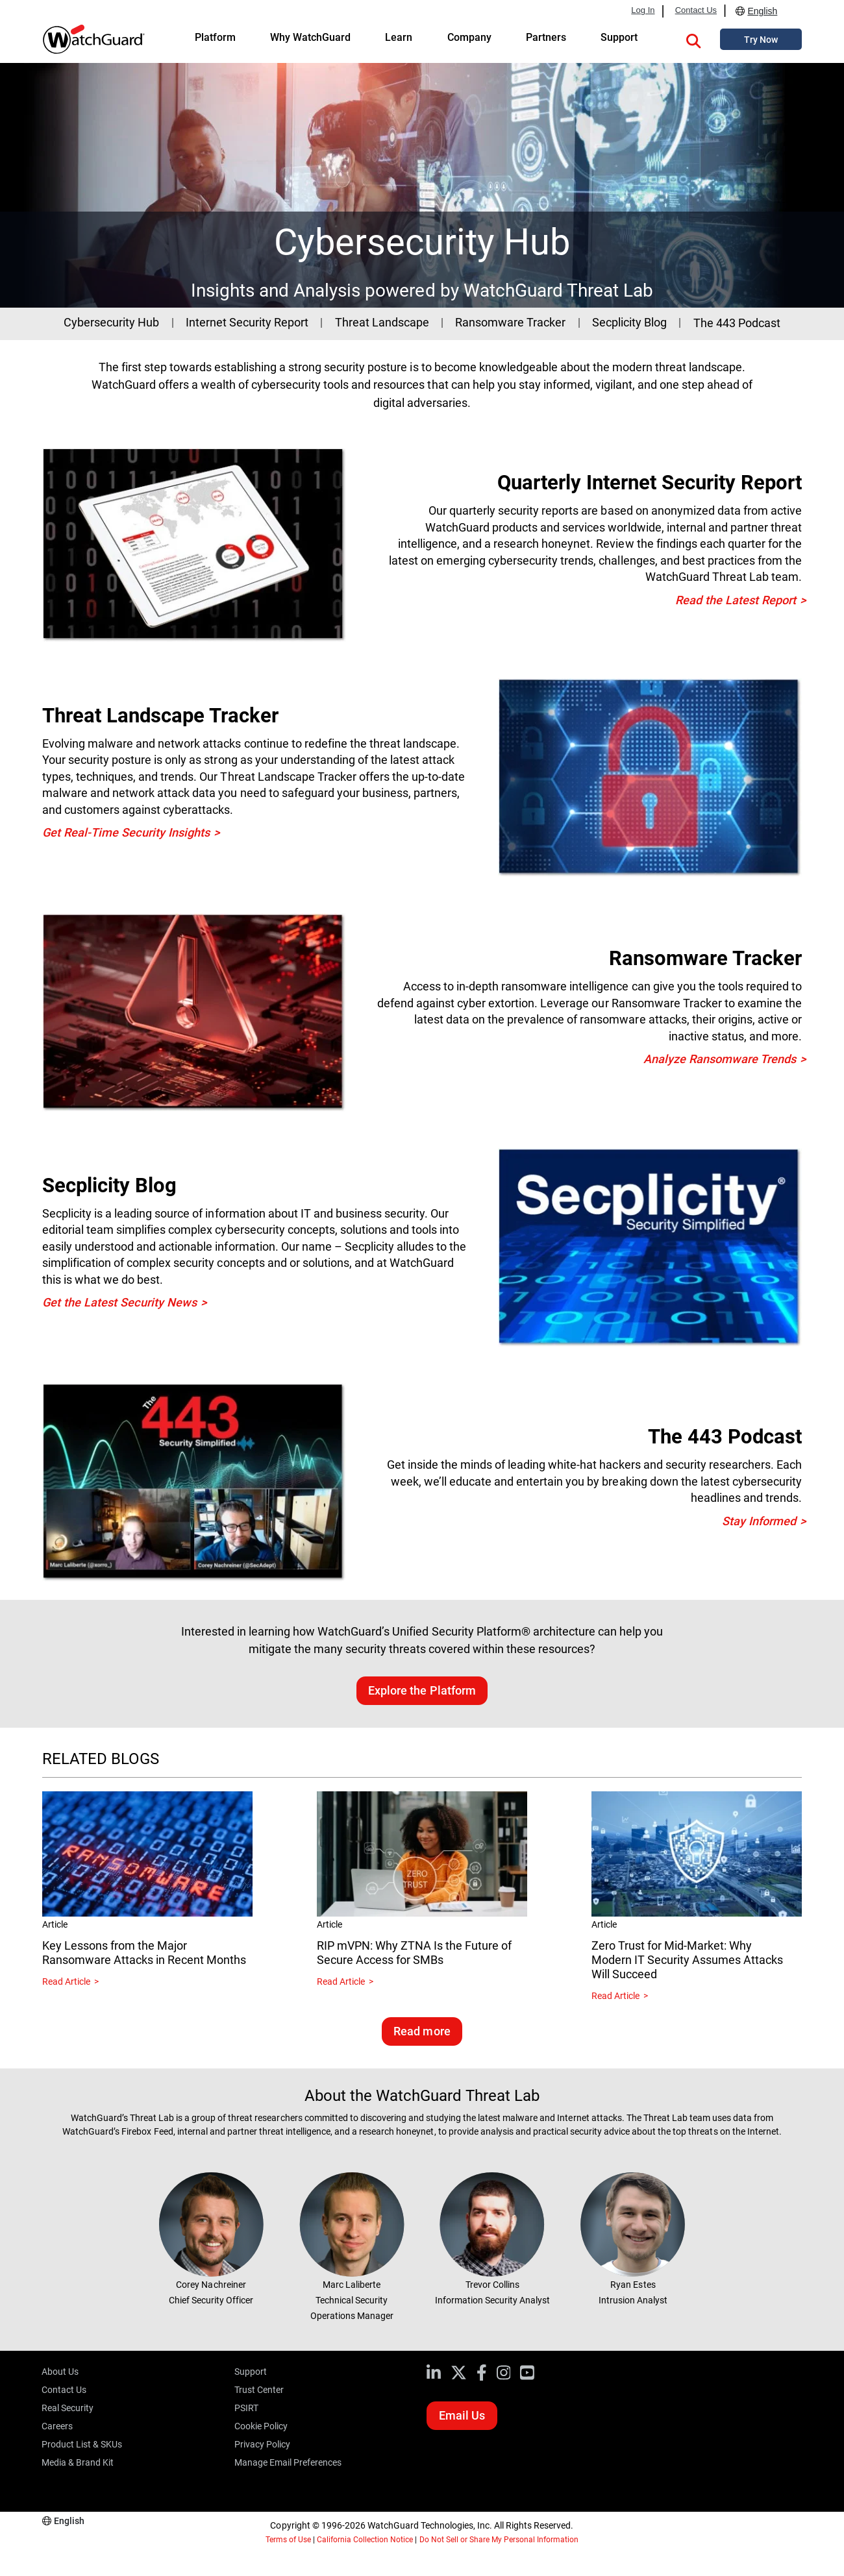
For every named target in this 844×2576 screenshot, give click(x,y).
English (762, 11)
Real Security (67, 2408)
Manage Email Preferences (287, 2462)
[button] (693, 39)
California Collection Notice (365, 2539)
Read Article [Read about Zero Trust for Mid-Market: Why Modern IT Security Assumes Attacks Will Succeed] (615, 1996)
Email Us (462, 2415)
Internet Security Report (247, 322)
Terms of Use (288, 2539)
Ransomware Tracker (510, 322)
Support (250, 2371)
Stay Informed (759, 1521)
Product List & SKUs (82, 2444)
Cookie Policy (261, 2426)
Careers (57, 2426)
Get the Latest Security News (119, 1302)
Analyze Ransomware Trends (719, 1059)
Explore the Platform (421, 1690)
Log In (642, 10)
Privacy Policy (262, 2444)
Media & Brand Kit (78, 2462)
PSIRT (246, 2408)
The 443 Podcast (736, 323)
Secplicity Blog (629, 322)
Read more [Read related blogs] (421, 2031)
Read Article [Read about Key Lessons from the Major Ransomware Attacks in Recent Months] (66, 1981)
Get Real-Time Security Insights (126, 832)
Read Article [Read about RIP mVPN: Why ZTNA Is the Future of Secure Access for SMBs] (341, 1981)
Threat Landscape (382, 322)
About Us (60, 2371)
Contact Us (696, 10)
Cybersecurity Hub (111, 322)
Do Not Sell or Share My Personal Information (499, 2539)
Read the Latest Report (735, 600)
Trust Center (259, 2390)
